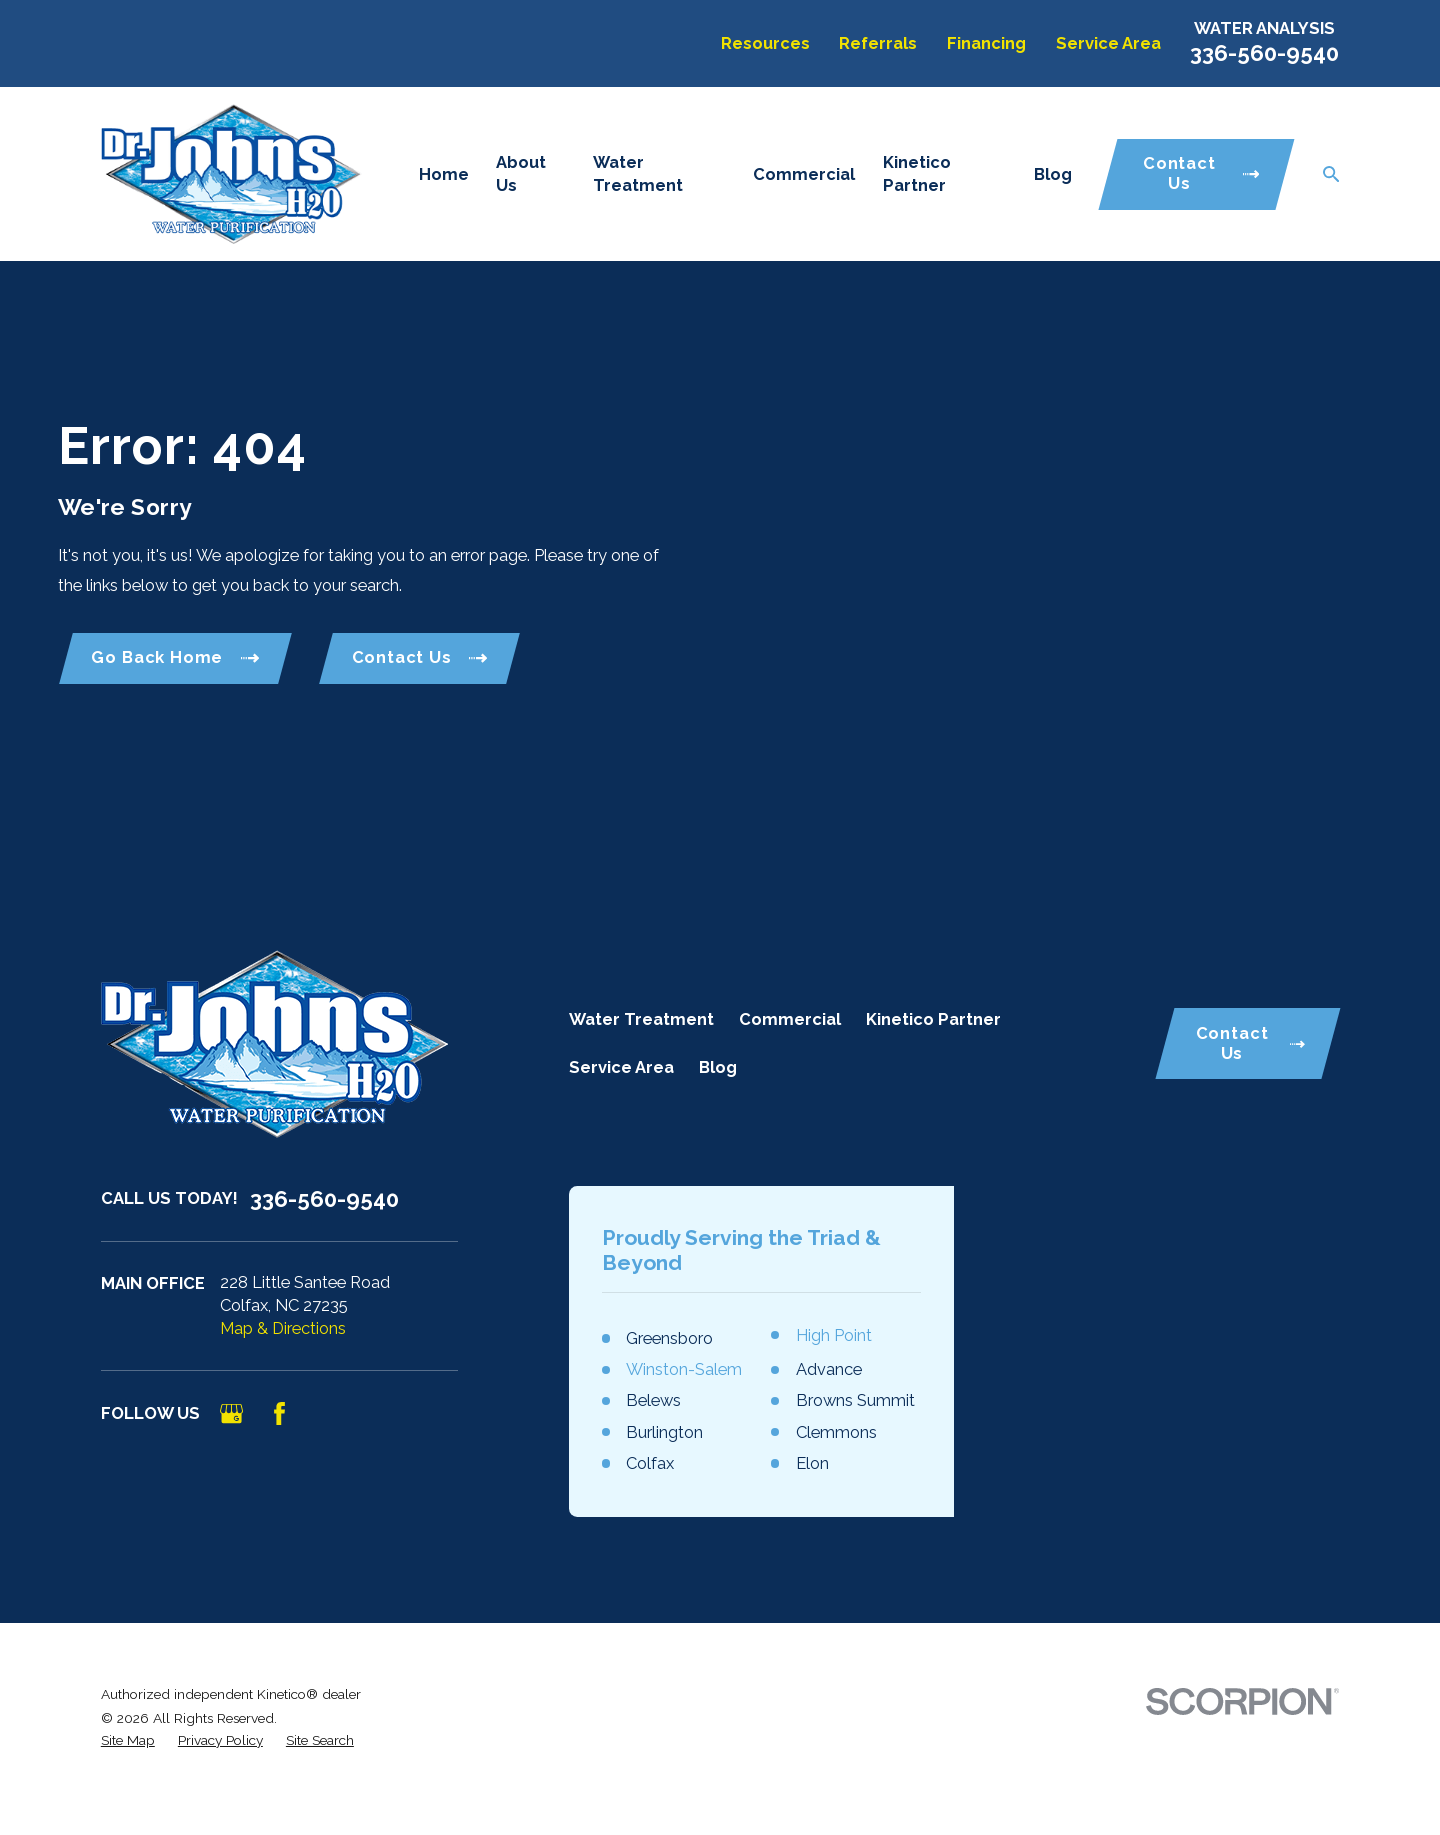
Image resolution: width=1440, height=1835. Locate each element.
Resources (765, 43)
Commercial (790, 1019)
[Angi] (327, 1413)
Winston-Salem (684, 1369)
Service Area (1108, 43)
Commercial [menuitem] (804, 174)
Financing (986, 43)
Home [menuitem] (444, 174)
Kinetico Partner (933, 1019)
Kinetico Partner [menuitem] (917, 174)
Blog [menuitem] (1053, 174)
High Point (834, 1335)
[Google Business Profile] (231, 1413)
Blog (718, 1067)
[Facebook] (279, 1413)
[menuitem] (128, 1740)
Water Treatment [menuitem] (638, 174)
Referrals (878, 43)
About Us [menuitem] (521, 174)
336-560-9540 (1264, 53)
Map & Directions (283, 1328)
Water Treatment (641, 1019)
